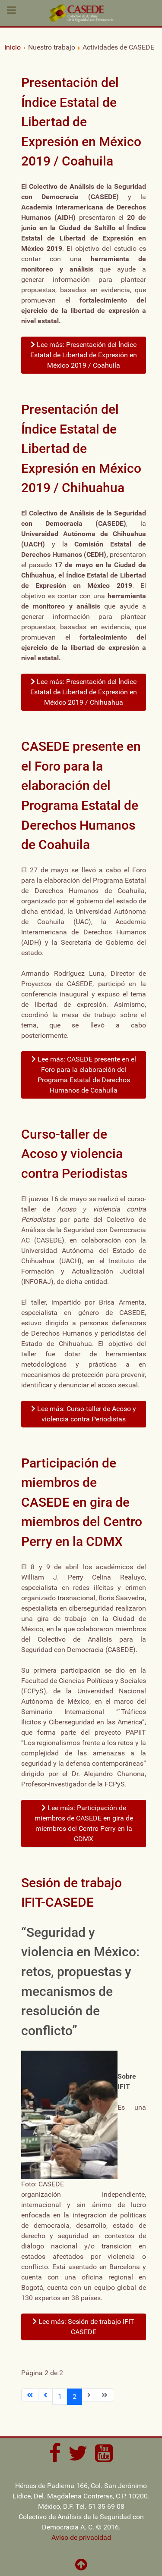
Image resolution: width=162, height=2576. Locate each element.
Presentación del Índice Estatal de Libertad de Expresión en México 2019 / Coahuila (81, 122)
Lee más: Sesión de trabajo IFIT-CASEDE (83, 2326)
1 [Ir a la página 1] (60, 2396)
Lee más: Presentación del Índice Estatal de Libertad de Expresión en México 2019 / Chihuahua (83, 692)
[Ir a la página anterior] (45, 2395)
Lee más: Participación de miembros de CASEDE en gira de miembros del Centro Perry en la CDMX (84, 1823)
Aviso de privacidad (81, 2537)
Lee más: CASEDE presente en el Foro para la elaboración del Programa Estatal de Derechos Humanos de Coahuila (84, 1074)
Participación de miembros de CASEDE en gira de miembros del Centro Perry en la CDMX (81, 1502)
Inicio (12, 47)
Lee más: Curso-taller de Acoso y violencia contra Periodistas (83, 1414)
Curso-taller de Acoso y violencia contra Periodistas (74, 1154)
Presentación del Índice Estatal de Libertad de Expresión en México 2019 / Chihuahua (81, 448)
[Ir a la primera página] (29, 2395)
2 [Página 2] (74, 2396)
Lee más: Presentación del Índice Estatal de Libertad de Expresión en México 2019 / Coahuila (83, 354)
